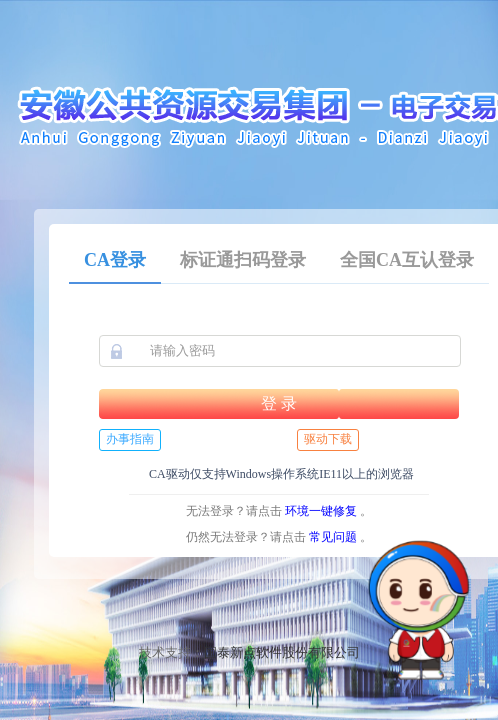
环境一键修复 (321, 511)
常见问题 (333, 537)
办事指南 (130, 439)
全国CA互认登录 (407, 260)
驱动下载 (328, 439)
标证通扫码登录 (243, 260)
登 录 (279, 403)
